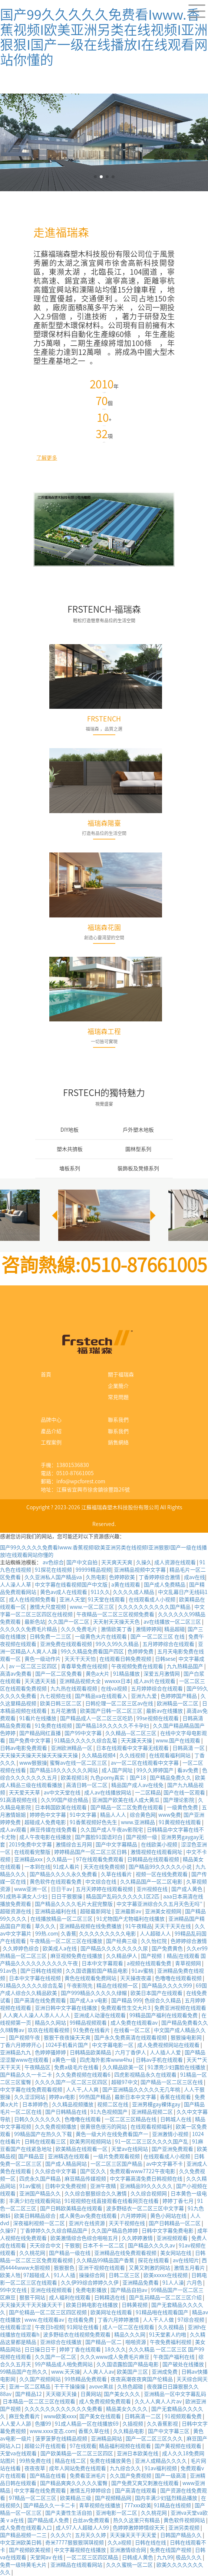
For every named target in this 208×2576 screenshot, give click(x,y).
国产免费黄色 (168, 1948)
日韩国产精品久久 (181, 2535)
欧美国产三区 (133, 2371)
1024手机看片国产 (67, 2045)
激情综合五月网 (74, 1844)
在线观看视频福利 (152, 2126)
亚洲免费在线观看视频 (66, 1644)
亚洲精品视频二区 (152, 2111)
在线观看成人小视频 (152, 1599)
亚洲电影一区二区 (117, 2512)
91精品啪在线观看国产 (162, 2312)
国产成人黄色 (187, 1889)
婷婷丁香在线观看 (80, 2349)
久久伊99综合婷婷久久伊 (90, 2282)
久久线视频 (132, 1755)
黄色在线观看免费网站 (91, 1978)
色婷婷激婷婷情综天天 (139, 2527)
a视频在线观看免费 (149, 1963)
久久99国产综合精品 (65, 1800)
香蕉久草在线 (94, 2431)
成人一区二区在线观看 (128, 2327)
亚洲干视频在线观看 (102, 2267)
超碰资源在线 (16, 1911)
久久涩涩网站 (30, 2097)
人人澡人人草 (16, 1584)
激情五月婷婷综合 (91, 2490)
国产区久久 (93, 2171)
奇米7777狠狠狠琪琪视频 (75, 2542)
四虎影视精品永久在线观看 (146, 2074)
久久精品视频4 (99, 1755)
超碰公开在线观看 (45, 2446)
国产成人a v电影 (89, 2000)
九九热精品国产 (185, 1666)
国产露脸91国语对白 (99, 1837)
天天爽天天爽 (117, 1562)
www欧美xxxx (60, 2416)
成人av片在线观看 (154, 1681)
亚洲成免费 (165, 2371)
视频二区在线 (113, 2104)
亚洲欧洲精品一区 (72, 1748)
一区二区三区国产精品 (116, 2163)
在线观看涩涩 (16, 2327)
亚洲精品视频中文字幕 (140, 1569)
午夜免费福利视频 (171, 2342)
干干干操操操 (70, 2386)
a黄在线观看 (126, 1584)
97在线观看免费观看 (100, 1859)
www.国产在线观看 (178, 1740)
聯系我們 (118, 1431)
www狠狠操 (33, 1762)
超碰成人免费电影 (45, 1822)
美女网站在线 (176, 2253)
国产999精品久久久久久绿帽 (94, 1993)
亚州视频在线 (152, 1889)
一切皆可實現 (104, 1041)
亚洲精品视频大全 (80, 1681)
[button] (152, 1215)
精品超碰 (174, 1629)
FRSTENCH (104, 718)
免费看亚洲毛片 (88, 2475)
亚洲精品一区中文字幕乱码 (175, 2394)
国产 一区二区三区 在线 (158, 1636)
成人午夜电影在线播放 (45, 1837)
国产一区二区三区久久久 (155, 2438)
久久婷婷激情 (138, 2238)
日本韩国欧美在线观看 (61, 1807)
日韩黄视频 (135, 2305)
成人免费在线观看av (134, 2022)
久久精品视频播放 (73, 2104)
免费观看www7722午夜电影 (143, 2171)
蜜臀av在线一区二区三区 (79, 1762)
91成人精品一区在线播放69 (87, 2423)
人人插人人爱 (166, 2052)
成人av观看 (13, 1829)
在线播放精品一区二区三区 (62, 1918)
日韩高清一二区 (143, 2416)
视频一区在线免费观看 (162, 1874)
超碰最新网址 (96, 1911)
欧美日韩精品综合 (35, 2215)
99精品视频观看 (89, 2022)
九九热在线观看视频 (74, 1688)
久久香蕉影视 (163, 2423)
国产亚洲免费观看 (173, 2149)
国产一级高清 (171, 2475)
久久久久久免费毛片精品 (29, 1629)
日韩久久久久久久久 (38, 2119)
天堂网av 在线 (47, 2557)
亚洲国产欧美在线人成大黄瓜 (126, 1800)
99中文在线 (14, 2290)
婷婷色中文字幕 (48, 1814)
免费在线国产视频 (171, 2550)
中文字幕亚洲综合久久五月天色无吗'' (160, 1904)
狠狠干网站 (32, 2297)
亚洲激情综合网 (128, 2550)
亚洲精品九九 (16, 2052)
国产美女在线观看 (100, 2416)
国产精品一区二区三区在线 (172, 2082)
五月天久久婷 (91, 2535)
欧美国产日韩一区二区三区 (111, 1710)
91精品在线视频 (173, 2505)
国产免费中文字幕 (30, 1740)
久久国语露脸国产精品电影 (97, 1970)
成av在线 (194, 1577)
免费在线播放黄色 (111, 2460)
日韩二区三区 (125, 2275)
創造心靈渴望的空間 (104, 937)
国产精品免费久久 (171, 1777)
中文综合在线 (101, 1881)
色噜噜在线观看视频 (179, 1978)
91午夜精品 (138, 1926)
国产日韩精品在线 (66, 2111)
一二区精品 (148, 1792)
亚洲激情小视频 (170, 2134)
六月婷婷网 (134, 2215)
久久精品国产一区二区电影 (152, 1881)
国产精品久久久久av (152, 2245)
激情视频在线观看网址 (157, 1852)
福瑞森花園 (104, 927)
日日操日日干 (40, 2349)
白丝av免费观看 (91, 2520)
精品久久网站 (51, 2022)
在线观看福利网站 (170, 1755)
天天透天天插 (40, 1681)
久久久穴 (61, 2535)
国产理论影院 (179, 1800)
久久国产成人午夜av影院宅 (112, 1829)
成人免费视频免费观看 (105, 2401)
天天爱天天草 (25, 1792)
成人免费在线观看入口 (26, 2527)
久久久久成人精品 (134, 1592)
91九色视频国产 (109, 2111)
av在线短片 (186, 2260)
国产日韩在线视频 (41, 1970)
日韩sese (165, 1659)
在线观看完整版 (33, 1852)
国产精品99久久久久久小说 (161, 1866)
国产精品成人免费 (48, 2520)
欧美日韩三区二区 (61, 1703)
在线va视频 (114, 1688)
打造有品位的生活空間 (104, 833)
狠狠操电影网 (187, 2037)
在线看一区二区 (132, 2030)
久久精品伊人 (122, 1956)
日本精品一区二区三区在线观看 (39, 2401)
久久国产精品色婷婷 (115, 2230)
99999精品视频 (93, 1569)
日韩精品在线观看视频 (153, 1859)
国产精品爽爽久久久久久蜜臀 (74, 2483)
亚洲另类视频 (184, 2527)
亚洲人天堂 (72, 1599)
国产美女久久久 (122, 2394)
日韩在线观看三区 (45, 2141)
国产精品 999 (126, 2000)
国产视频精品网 (113, 2498)
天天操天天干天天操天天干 (31, 2305)
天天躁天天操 (137, 1740)
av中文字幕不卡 (165, 2163)
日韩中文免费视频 (66, 2186)
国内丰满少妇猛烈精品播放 (166, 2498)
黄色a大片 (98, 1673)
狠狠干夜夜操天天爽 (68, 2037)
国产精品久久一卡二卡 (26, 2074)
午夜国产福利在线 (174, 2357)
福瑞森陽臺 (104, 823)
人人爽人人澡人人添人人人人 (37, 2015)
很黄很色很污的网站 (104, 2126)
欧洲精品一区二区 (178, 1703)
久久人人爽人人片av (159, 2401)
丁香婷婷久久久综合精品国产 (54, 2230)
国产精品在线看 (48, 2475)
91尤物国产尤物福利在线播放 (131, 1918)
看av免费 (188, 1770)
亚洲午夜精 (103, 2186)
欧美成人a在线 (60, 1948)
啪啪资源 (136, 2342)
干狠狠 (72, 2245)
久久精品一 (59, 1859)
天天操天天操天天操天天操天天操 (39, 1755)
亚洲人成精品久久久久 (161, 2460)
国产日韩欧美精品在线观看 (71, 2208)
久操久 (144, 1562)
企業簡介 (118, 1386)
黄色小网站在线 (169, 2215)
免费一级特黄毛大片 (24, 2564)
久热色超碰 (130, 2386)
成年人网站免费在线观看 (78, 2468)
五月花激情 (63, 1710)
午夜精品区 (38, 2067)
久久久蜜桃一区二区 (130, 2564)
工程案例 (51, 1442)
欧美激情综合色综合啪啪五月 (84, 2238)
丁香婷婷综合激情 (160, 1577)
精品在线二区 (71, 2460)
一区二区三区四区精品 (92, 2557)
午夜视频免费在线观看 (137, 1666)
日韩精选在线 (110, 2297)
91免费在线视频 (54, 1725)
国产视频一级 (142, 1837)
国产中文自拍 (82, 1562)
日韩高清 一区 (189, 1748)
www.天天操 (65, 2371)
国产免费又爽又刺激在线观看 (145, 2483)
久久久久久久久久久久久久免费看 (63, 2409)
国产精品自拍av (129, 2290)
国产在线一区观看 (185, 1792)
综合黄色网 (143, 1814)
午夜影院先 (80, 1985)
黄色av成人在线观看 (64, 1592)
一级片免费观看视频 (117, 2156)
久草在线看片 (117, 1874)
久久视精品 (171, 2327)
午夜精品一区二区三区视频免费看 (115, 1614)
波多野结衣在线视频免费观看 (77, 2334)
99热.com (46, 1933)
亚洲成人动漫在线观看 (100, 2015)
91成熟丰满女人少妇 (24, 1896)
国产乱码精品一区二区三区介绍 (166, 2297)
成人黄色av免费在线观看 (88, 2215)
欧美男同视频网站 (91, 2141)
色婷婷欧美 (122, 1577)
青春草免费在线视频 (85, 1666)
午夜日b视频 (49, 2327)
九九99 (165, 2557)
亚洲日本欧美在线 (138, 2453)
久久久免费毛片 (79, 1629)
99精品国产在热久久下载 (43, 2134)
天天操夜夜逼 (136, 1978)
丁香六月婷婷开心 (21, 2045)
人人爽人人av (98, 2371)
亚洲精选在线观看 (69, 2156)
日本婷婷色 (35, 2104)
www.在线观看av (44, 2319)
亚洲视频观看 (172, 2238)
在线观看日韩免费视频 (125, 1659)
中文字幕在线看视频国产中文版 (72, 1584)
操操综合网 (92, 2275)
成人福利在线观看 (70, 2297)
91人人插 (65, 2275)
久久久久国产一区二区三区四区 (72, 2082)
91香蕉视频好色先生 (94, 1822)
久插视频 (133, 2423)
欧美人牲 (10, 2275)
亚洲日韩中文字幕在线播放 (66, 2008)
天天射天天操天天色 (117, 1621)
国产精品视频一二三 (24, 2535)
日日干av (62, 1889)
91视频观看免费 (184, 2416)
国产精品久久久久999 (167, 1985)
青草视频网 (188, 1963)
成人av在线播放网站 (108, 1792)
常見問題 (118, 1397)
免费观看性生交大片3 (126, 2008)
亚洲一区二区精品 (30, 2386)
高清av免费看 (16, 1673)
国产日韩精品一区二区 (175, 2223)
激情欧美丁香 (117, 1629)
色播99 (43, 2423)
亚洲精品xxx (29, 1859)
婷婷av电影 (62, 2097)
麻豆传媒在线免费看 (54, 1829)
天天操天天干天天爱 (134, 2535)
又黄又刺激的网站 (150, 2267)
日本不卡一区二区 (104, 2245)
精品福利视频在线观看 (125, 2446)
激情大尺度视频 (48, 1607)
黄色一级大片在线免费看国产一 (112, 2134)
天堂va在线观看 (19, 2453)
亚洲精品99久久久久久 (147, 2186)
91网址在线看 (83, 2327)
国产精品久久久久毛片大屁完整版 (74, 1904)
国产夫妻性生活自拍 (69, 2512)
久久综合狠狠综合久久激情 (96, 2193)
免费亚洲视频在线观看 (180, 2008)
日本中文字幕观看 (103, 1963)
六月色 (194, 2282)
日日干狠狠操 (67, 1896)
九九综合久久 (126, 2468)
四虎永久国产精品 (40, 2178)
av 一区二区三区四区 (33, 1666)
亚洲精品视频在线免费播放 (91, 1926)
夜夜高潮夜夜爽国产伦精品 (142, 2379)
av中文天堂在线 (63, 1792)
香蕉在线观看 (176, 2097)
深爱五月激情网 (162, 1673)
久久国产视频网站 (40, 2379)
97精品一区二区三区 (33, 2498)
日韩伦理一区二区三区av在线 (119, 1703)
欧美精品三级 (76, 2498)
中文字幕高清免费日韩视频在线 (147, 2178)
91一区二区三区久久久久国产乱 (152, 2141)
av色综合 (53, 1562)
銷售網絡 (118, 1442)
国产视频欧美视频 (30, 2550)
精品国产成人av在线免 (138, 1785)
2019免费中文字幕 (31, 1844)
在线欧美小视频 (159, 1844)
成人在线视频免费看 (33, 1599)
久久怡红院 (154, 1941)
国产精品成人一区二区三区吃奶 (97, 1718)
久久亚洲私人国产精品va (53, 1577)
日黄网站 (90, 2394)
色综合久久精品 (163, 2000)
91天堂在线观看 (107, 1599)
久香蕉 (68, 1933)
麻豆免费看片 (25, 2416)
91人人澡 (173, 2282)
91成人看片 (67, 1866)
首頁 (46, 1374)
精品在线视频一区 (117, 1985)
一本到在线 (37, 1866)
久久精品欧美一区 (123, 2067)
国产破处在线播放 (183, 2364)
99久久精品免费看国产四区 (93, 1651)
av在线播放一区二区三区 (172, 1621)
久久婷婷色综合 (21, 1948)
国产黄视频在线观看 (178, 2446)
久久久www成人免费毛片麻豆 (115, 2357)
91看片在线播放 (38, 1718)
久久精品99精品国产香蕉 (105, 2260)
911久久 (100, 1592)
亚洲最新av (128, 1911)
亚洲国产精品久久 (40, 2193)
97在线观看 (83, 2446)
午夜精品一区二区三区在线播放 (66, 1941)
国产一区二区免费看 (59, 1673)
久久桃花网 (32, 2253)
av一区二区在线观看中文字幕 (145, 1762)
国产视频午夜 (25, 2037)
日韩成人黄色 (138, 2557)
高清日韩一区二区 (87, 1785)
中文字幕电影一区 (113, 2045)
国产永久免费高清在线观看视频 (131, 2037)
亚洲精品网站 (107, 2438)
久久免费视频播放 (56, 2126)
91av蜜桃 (143, 1970)
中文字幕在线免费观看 (40, 2490)
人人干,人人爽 (83, 2089)
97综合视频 (191, 2319)
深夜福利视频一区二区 (39, 2223)
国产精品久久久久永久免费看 (64, 1874)
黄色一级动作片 (43, 1659)
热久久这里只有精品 (137, 2520)
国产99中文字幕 (84, 1733)
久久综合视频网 (149, 2193)
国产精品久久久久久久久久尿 (114, 1948)
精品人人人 (113, 1814)
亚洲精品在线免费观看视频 (126, 2253)
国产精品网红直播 (40, 1733)
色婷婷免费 (141, 1651)
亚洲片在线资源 (87, 2223)
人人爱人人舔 (16, 2423)
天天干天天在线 (173, 1926)
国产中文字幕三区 (169, 2431)
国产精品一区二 (104, 2342)
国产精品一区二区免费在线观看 (127, 1807)
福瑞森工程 (104, 1031)
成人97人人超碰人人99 (83, 2527)
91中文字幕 (84, 1814)
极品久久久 (189, 2557)
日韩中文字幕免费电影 (168, 2230)
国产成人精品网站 (66, 2163)
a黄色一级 (64, 2060)
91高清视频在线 (19, 1800)
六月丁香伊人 (131, 2052)
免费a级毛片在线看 (77, 2067)
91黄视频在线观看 (180, 1822)
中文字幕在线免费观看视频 (31, 2089)
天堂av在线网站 (130, 2149)
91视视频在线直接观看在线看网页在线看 (112, 2201)
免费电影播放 (92, 2290)
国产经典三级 (122, 1941)
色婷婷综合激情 (189, 1941)
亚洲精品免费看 (141, 2282)
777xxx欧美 (137, 2505)
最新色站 (34, 1621)
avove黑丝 (102, 2386)
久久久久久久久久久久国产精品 (155, 1607)
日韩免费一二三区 (51, 1636)
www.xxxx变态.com (53, 2431)
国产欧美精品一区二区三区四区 (77, 2453)
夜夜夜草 (35, 2468)
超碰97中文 (124, 2082)
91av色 (9, 1970)
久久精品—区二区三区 (131, 1733)
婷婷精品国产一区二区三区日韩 (91, 1852)
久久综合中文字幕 (56, 2171)
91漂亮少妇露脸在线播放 (177, 2067)
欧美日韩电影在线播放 (92, 2305)
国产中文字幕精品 (117, 1844)
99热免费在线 (35, 2460)
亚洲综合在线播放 (61, 2342)
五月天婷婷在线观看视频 (105, 1889)
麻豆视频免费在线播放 (76, 1956)
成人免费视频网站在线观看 (169, 2045)
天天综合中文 (46, 2245)
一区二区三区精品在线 (131, 2119)
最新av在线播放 (165, 1710)
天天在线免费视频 (104, 1866)
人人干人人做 (159, 2319)
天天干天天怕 (81, 1659)
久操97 (8, 2230)
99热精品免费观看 (86, 2379)
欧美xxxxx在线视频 (166, 2275)
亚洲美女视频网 (163, 1911)
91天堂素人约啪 (168, 2334)
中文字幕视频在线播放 (80, 2550)
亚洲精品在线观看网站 (76, 2564)
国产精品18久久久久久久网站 (64, 1770)
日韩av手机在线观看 (160, 2060)
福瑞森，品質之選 (104, 729)
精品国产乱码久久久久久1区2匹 (123, 1896)
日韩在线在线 (151, 2542)
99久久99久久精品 (118, 1644)
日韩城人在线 (176, 2119)
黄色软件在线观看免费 (56, 1881)
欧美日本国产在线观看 (157, 1993)
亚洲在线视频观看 (51, 2290)
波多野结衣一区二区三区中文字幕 (145, 2208)
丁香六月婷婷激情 (119, 2319)
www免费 (169, 1814)
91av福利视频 (161, 2468)
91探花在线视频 (54, 1569)
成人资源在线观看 (175, 1562)
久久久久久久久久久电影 (108, 1933)
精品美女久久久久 (127, 2409)
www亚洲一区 (31, 1889)
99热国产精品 (95, 2097)
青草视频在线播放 (100, 2505)
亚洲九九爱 (144, 1696)
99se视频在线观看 (158, 1718)
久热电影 (96, 1577)
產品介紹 (51, 1431)
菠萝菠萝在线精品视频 (61, 2438)
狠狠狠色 (65, 2267)
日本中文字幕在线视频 (35, 1978)
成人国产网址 (118, 1770)
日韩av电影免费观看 (24, 1748)
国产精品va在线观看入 (101, 1696)
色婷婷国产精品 (179, 1696)
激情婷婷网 (149, 1629)
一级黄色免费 (183, 1807)
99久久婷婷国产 (155, 1770)
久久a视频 (120, 2542)
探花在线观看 (154, 2260)
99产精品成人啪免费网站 (64, 2364)
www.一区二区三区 (92, 1607)
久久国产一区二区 (69, 1621)
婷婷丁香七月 (178, 2201)
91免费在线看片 (92, 2030)
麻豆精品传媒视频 (86, 2178)
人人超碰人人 (156, 1933)
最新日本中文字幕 (136, 2097)
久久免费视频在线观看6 (84, 2074)
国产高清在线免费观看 (40, 2000)
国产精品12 (29, 2394)
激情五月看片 (190, 2267)
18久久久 (115, 2349)
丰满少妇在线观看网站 (35, 2201)
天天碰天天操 (62, 2394)
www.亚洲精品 (138, 1822)
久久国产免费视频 (131, 2475)
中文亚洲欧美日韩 (21, 2542)
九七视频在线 (56, 1696)
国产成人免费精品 (165, 1584)
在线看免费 (81, 2319)
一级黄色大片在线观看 (101, 1636)
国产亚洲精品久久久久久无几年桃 (141, 2089)
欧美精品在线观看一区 (82, 2149)
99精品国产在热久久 (24, 2371)
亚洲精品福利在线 (56, 1911)
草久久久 (46, 1926)
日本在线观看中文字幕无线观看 (133, 1748)
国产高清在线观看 (136, 2490)
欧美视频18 (74, 1777)
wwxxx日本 (118, 1681)
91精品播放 (127, 1673)
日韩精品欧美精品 (91, 2052)
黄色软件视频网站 (185, 2520)
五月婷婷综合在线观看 (168, 1644)
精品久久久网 (130, 2334)
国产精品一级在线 (70, 2253)
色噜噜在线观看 (83, 2119)
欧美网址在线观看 (111, 2312)
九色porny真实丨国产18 (118, 1777)
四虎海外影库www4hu (106, 2060)
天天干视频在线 (127, 2223)
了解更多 (46, 457)
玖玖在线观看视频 (49, 2030)
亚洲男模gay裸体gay (156, 2104)
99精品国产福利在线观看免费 (164, 2015)
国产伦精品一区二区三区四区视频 (48, 2312)
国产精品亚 (31, 2156)
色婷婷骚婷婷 (51, 2052)
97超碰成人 (37, 2275)
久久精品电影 (129, 2431)
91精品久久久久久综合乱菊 (86, 1740)
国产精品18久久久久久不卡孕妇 (113, 1725)
